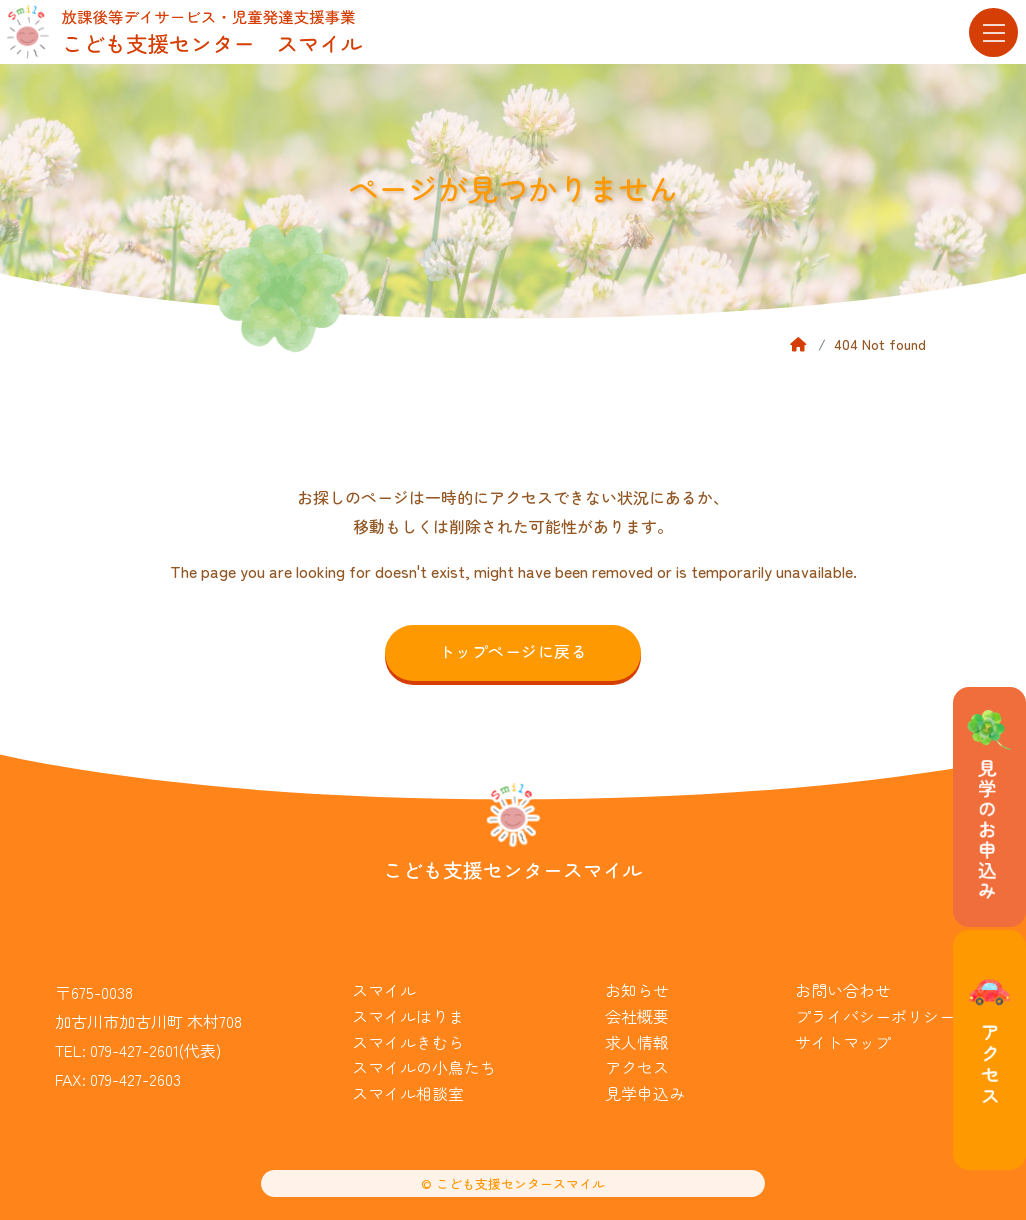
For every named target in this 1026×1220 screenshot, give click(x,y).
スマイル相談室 (408, 1093)
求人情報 (637, 1042)
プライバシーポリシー (875, 1016)
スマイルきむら (408, 1042)
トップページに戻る (513, 651)
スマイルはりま (408, 1016)
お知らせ (637, 990)
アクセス (637, 1067)
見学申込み (645, 1093)
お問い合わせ (843, 990)
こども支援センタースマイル (513, 869)
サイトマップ (843, 1042)
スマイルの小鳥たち (424, 1067)
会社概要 (637, 1016)
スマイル (384, 990)
